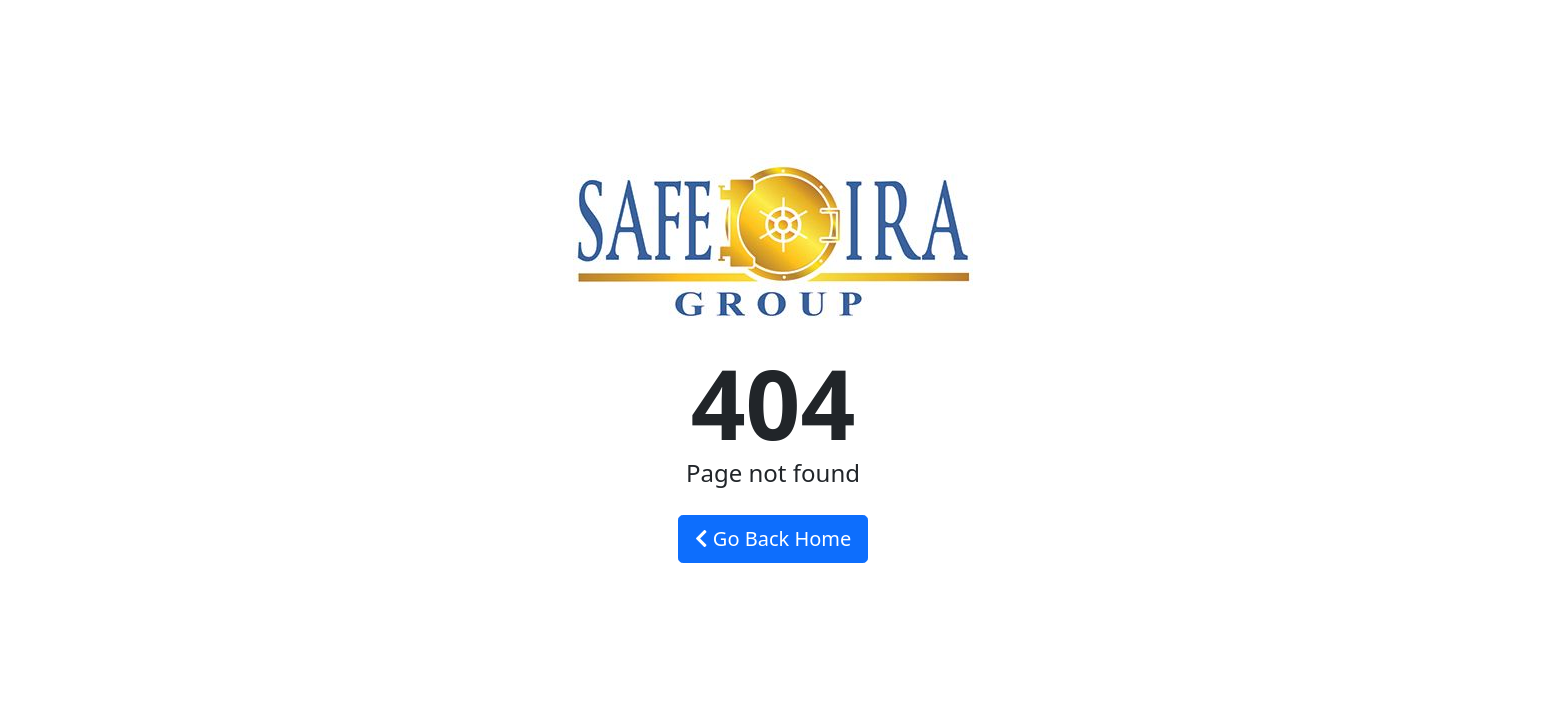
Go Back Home (773, 538)
